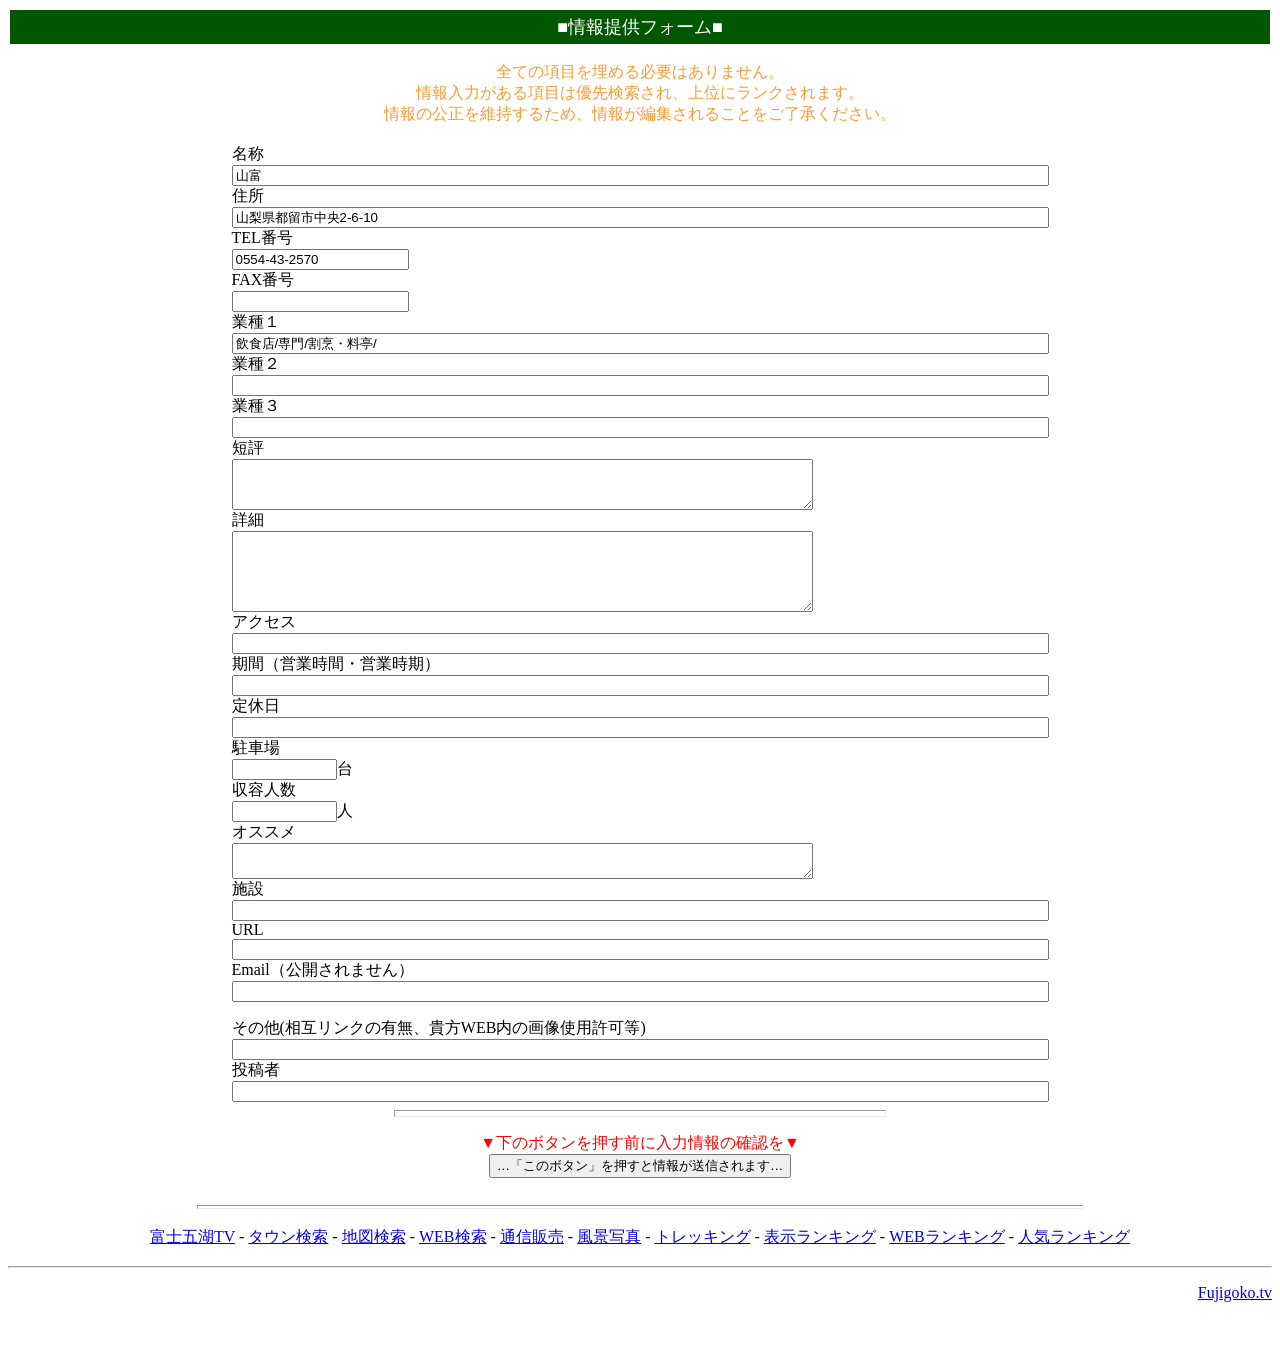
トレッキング (703, 1266)
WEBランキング (947, 1266)
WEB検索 (453, 1266)
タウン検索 (288, 1266)
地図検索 (374, 1266)
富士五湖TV (192, 1266)
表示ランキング (820, 1266)
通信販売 (532, 1266)
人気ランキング (1074, 1266)
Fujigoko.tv (1235, 1322)
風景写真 (609, 1266)
